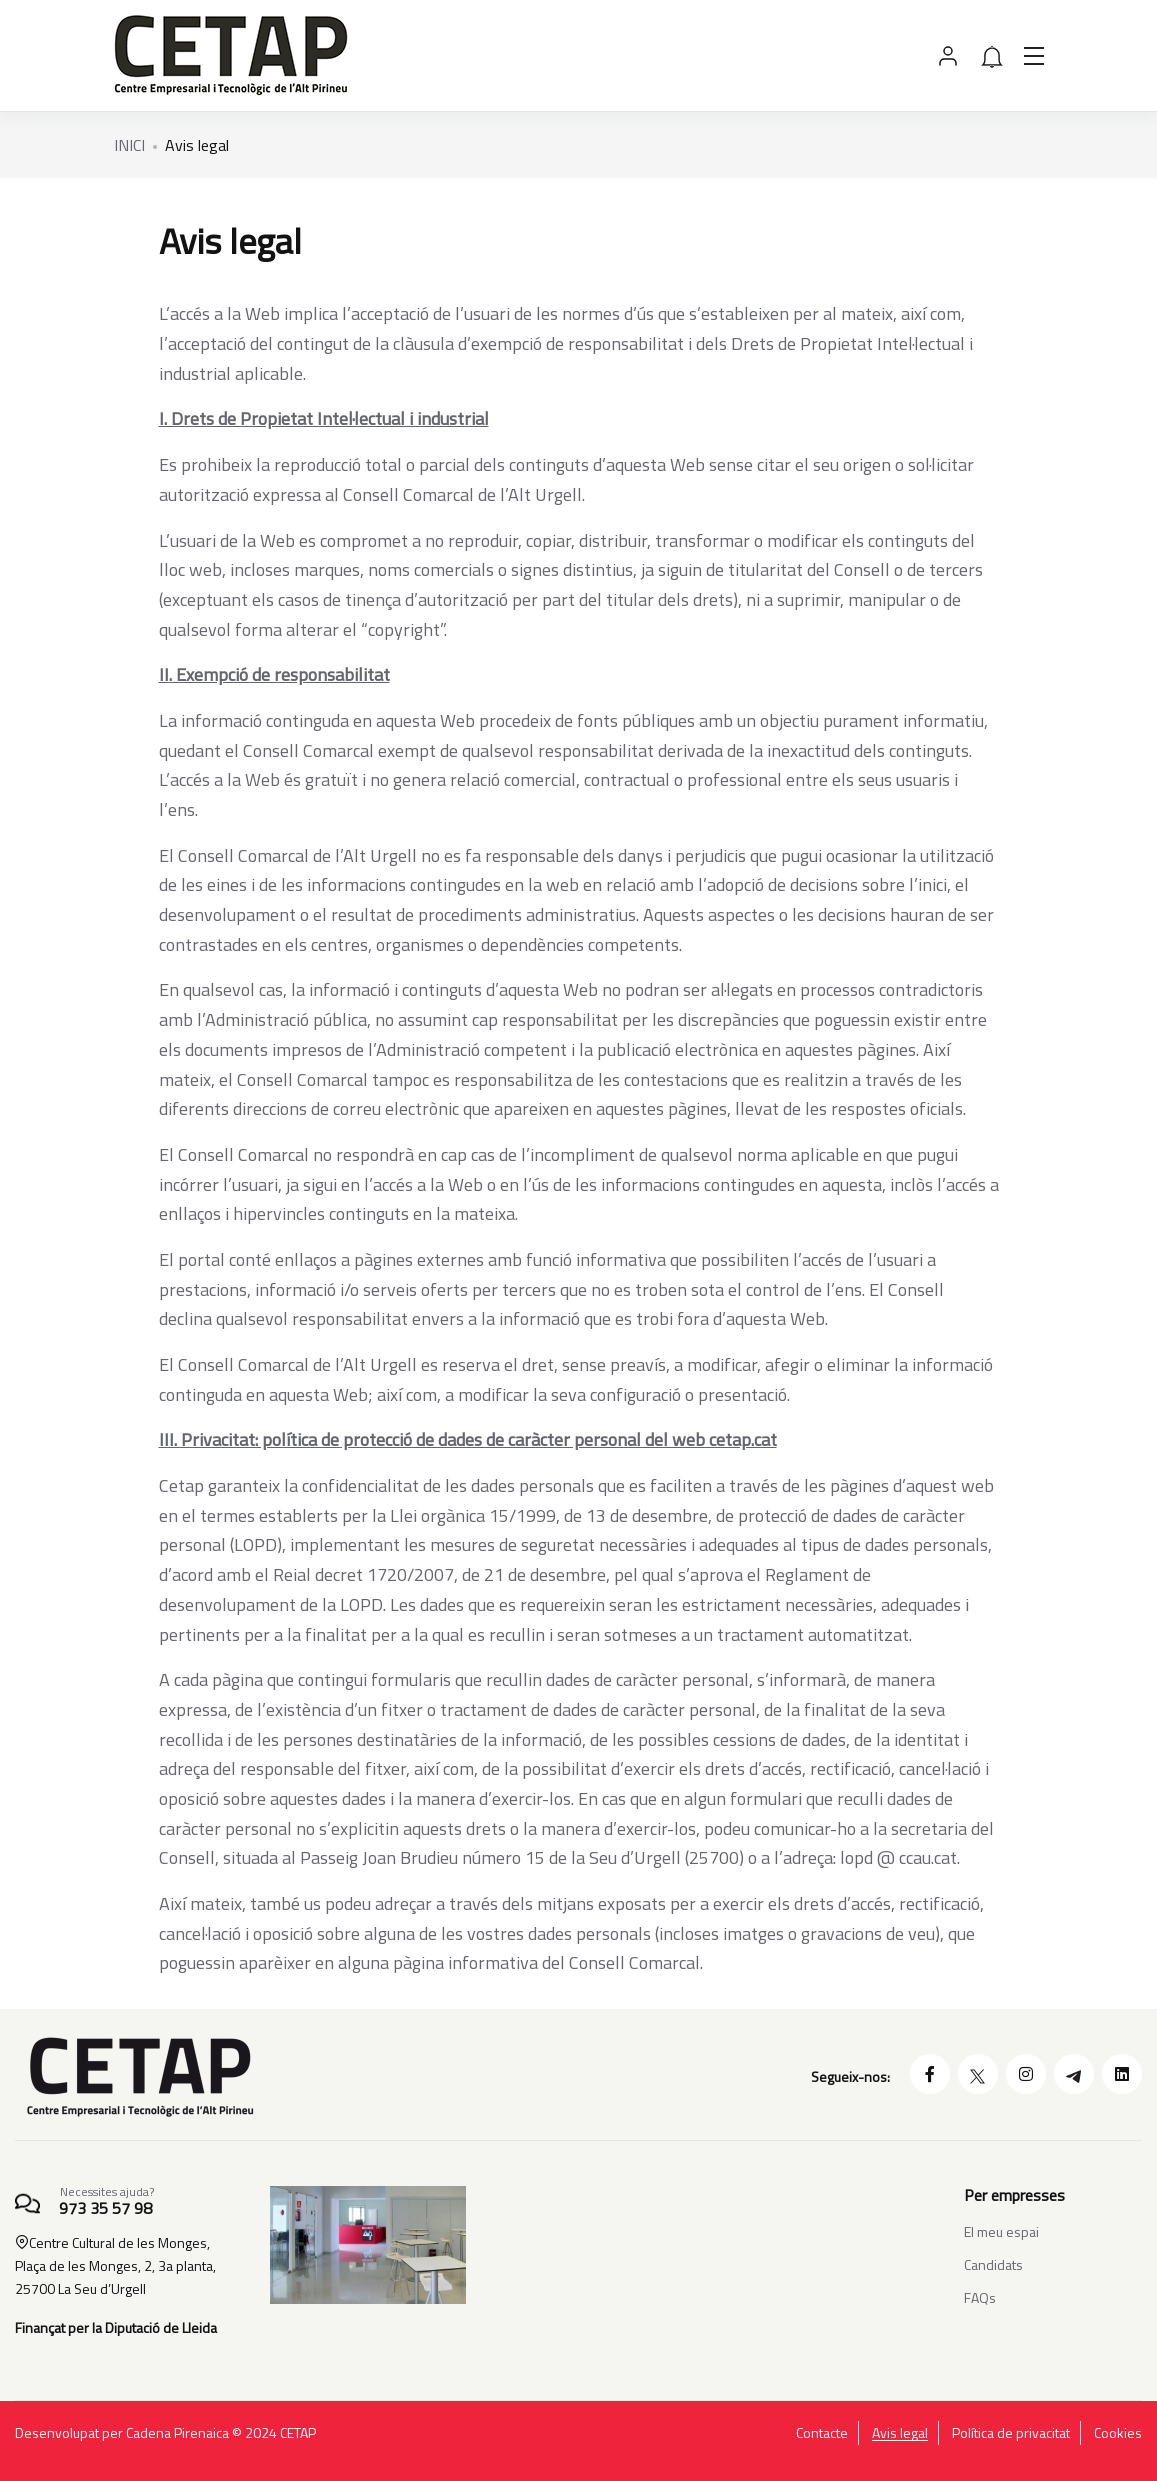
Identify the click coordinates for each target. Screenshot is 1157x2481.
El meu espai (1001, 2231)
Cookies (1118, 2433)
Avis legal (900, 2433)
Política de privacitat (1011, 2433)
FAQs (980, 2297)
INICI (129, 145)
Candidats (993, 2264)
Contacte (822, 2433)
